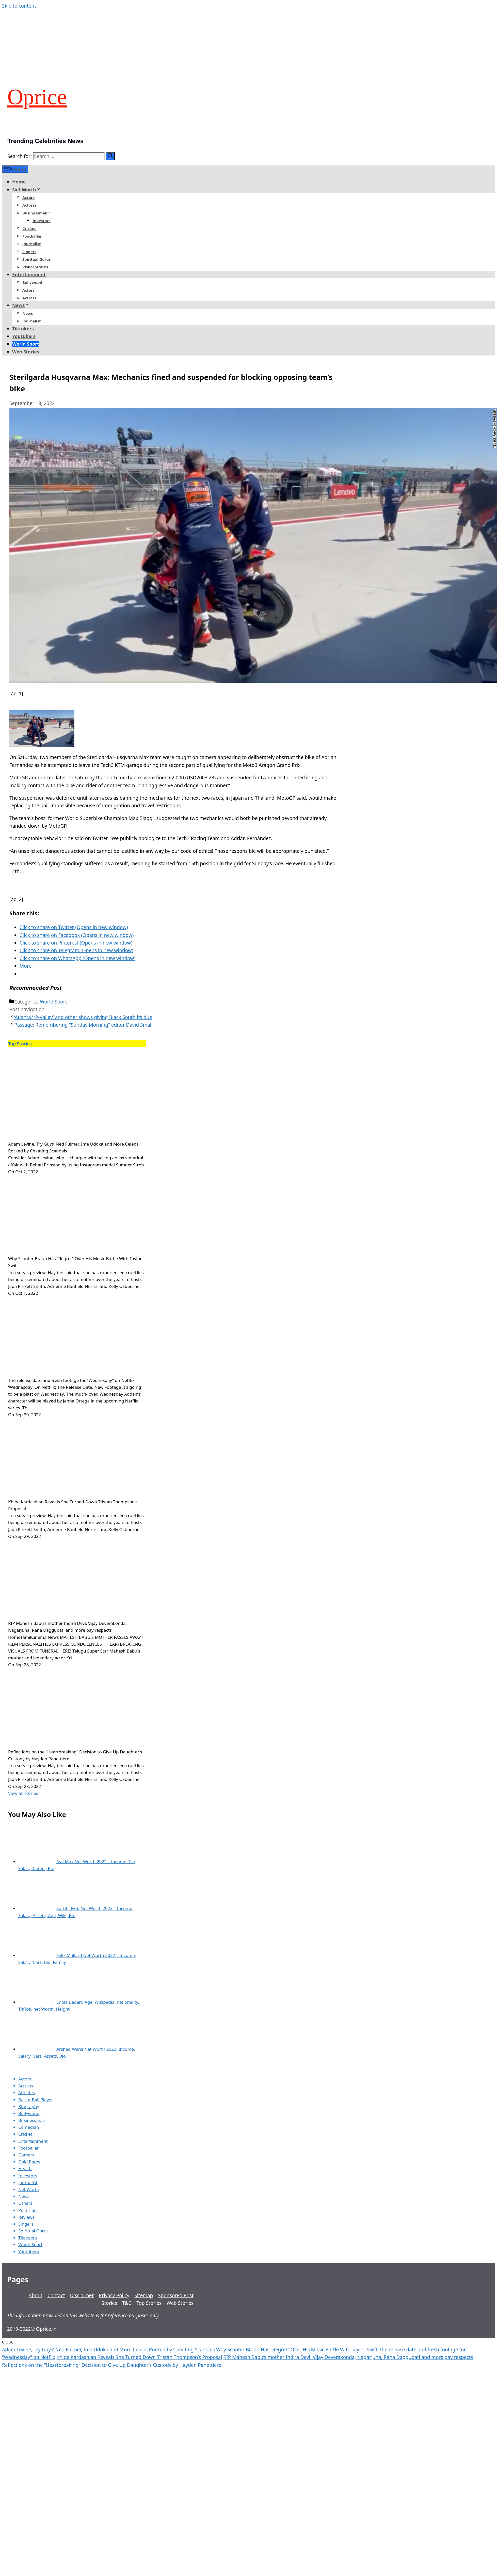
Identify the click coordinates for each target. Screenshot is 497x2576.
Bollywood (32, 282)
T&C (126, 2303)
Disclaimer (82, 2295)
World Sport (25, 344)
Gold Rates (29, 2162)
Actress (29, 205)
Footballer (32, 236)
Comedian (28, 2127)
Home (19, 182)
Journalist (31, 243)
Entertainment (31, 274)
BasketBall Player (35, 2100)
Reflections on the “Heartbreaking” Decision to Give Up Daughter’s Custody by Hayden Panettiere (111, 2365)
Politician (27, 2210)
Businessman (36, 212)
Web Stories (25, 352)
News (20, 305)
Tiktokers (23, 329)
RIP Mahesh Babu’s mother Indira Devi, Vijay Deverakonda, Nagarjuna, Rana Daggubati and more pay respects (348, 2357)
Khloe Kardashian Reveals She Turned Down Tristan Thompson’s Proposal (139, 2357)
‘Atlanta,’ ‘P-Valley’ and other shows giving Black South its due (83, 1017)
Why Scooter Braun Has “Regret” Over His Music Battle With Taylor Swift (297, 2349)
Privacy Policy (114, 2295)
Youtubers (24, 336)
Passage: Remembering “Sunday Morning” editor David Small (83, 1025)
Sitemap (143, 2295)
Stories (109, 2303)
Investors (42, 220)
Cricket (29, 228)
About (35, 2295)
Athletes (26, 2092)
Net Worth (26, 190)
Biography (28, 2106)
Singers (29, 251)
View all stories (23, 1793)
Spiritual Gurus (36, 259)
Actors (28, 197)
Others (25, 2203)
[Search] (110, 156)
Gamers (26, 2155)
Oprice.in (46, 2329)
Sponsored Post (176, 2295)
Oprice (37, 97)
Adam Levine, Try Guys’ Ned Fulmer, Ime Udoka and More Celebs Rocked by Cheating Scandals (108, 2349)
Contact (56, 2295)
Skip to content (19, 6)
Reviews (26, 2217)
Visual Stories (35, 266)
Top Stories (149, 2303)
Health (25, 2168)
